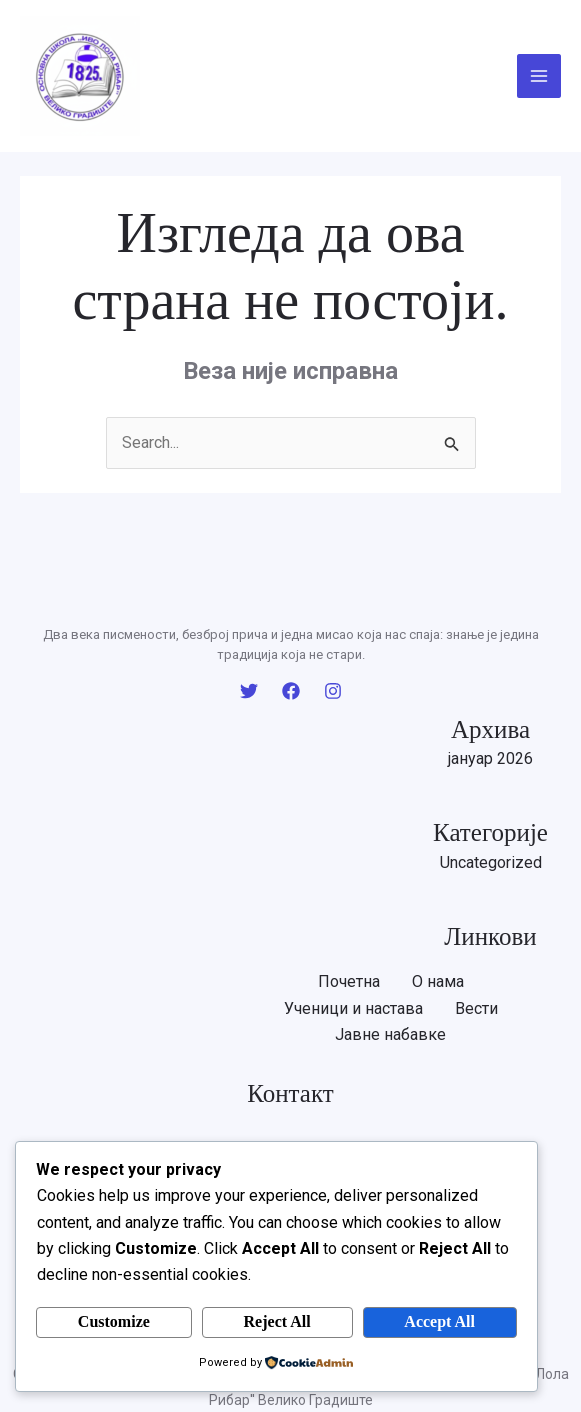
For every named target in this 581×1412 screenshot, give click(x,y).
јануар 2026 (490, 758)
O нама (438, 981)
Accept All (439, 1321)
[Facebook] (291, 691)
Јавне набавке (390, 1034)
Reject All (277, 1321)
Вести (476, 1008)
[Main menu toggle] (539, 76)
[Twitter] (249, 691)
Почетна (349, 981)
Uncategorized (491, 862)
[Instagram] (333, 691)
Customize (114, 1321)
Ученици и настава (353, 1008)
